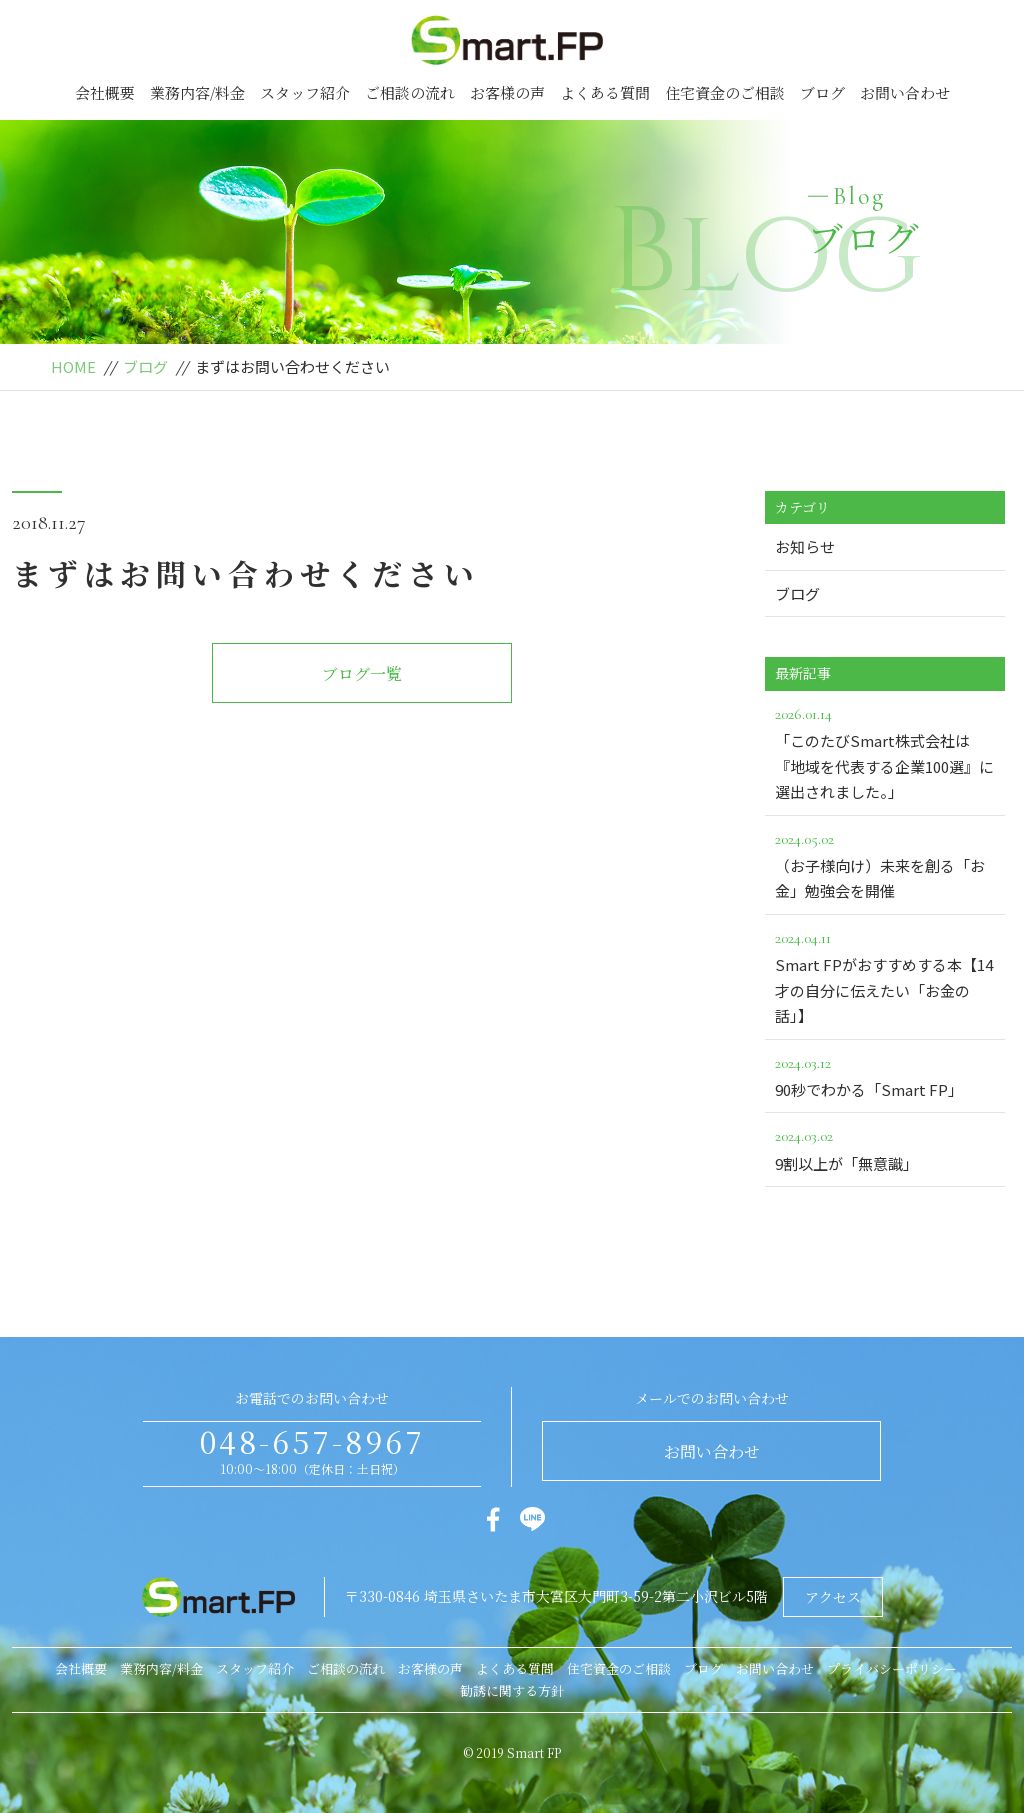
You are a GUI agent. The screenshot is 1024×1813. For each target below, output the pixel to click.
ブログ (822, 92)
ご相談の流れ (410, 92)
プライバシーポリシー (892, 1668)
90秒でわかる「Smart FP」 (885, 1075)
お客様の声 (507, 92)
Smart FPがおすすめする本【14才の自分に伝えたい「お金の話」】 (885, 975)
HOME (73, 366)
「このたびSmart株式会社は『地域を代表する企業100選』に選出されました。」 (885, 751)
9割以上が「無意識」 (885, 1148)
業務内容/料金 (197, 92)
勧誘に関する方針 (512, 1690)
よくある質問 (605, 92)
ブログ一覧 (362, 673)
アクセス (833, 1597)
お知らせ (805, 546)
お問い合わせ (905, 92)
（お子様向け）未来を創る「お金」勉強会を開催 (885, 864)
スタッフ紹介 (305, 92)
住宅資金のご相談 (725, 92)
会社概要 (105, 92)
